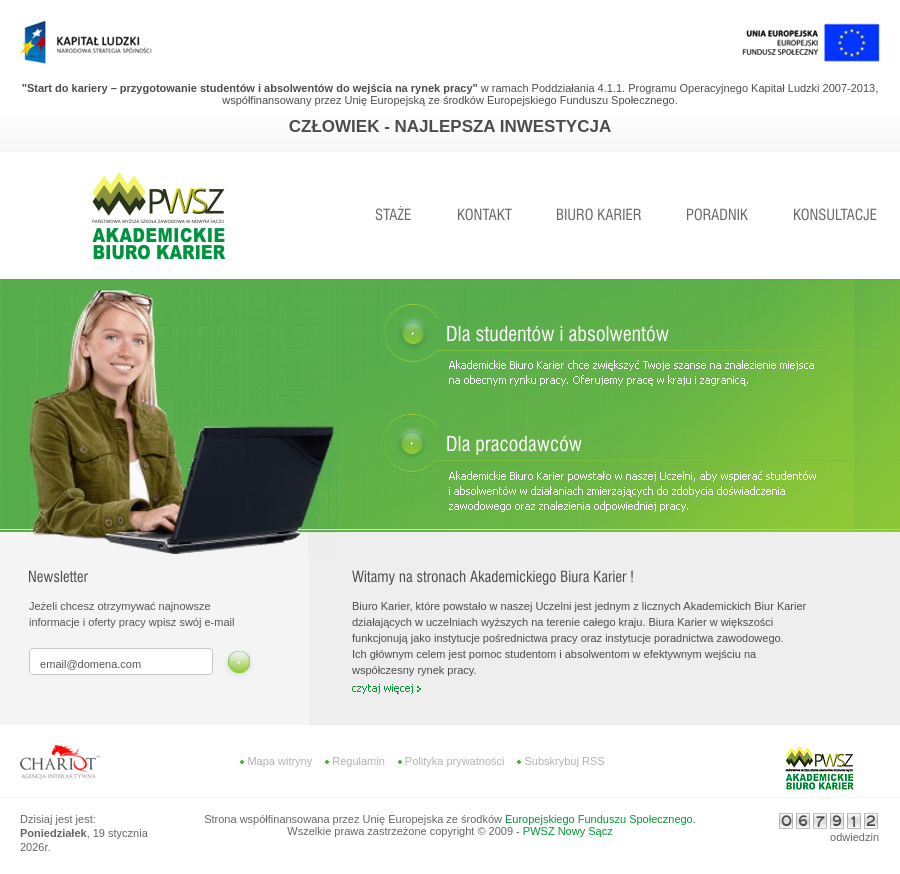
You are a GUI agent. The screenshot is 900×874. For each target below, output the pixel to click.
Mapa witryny (279, 761)
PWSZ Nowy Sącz (568, 831)
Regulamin (358, 761)
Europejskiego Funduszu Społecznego (599, 819)
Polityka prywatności (455, 761)
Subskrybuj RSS (564, 761)
